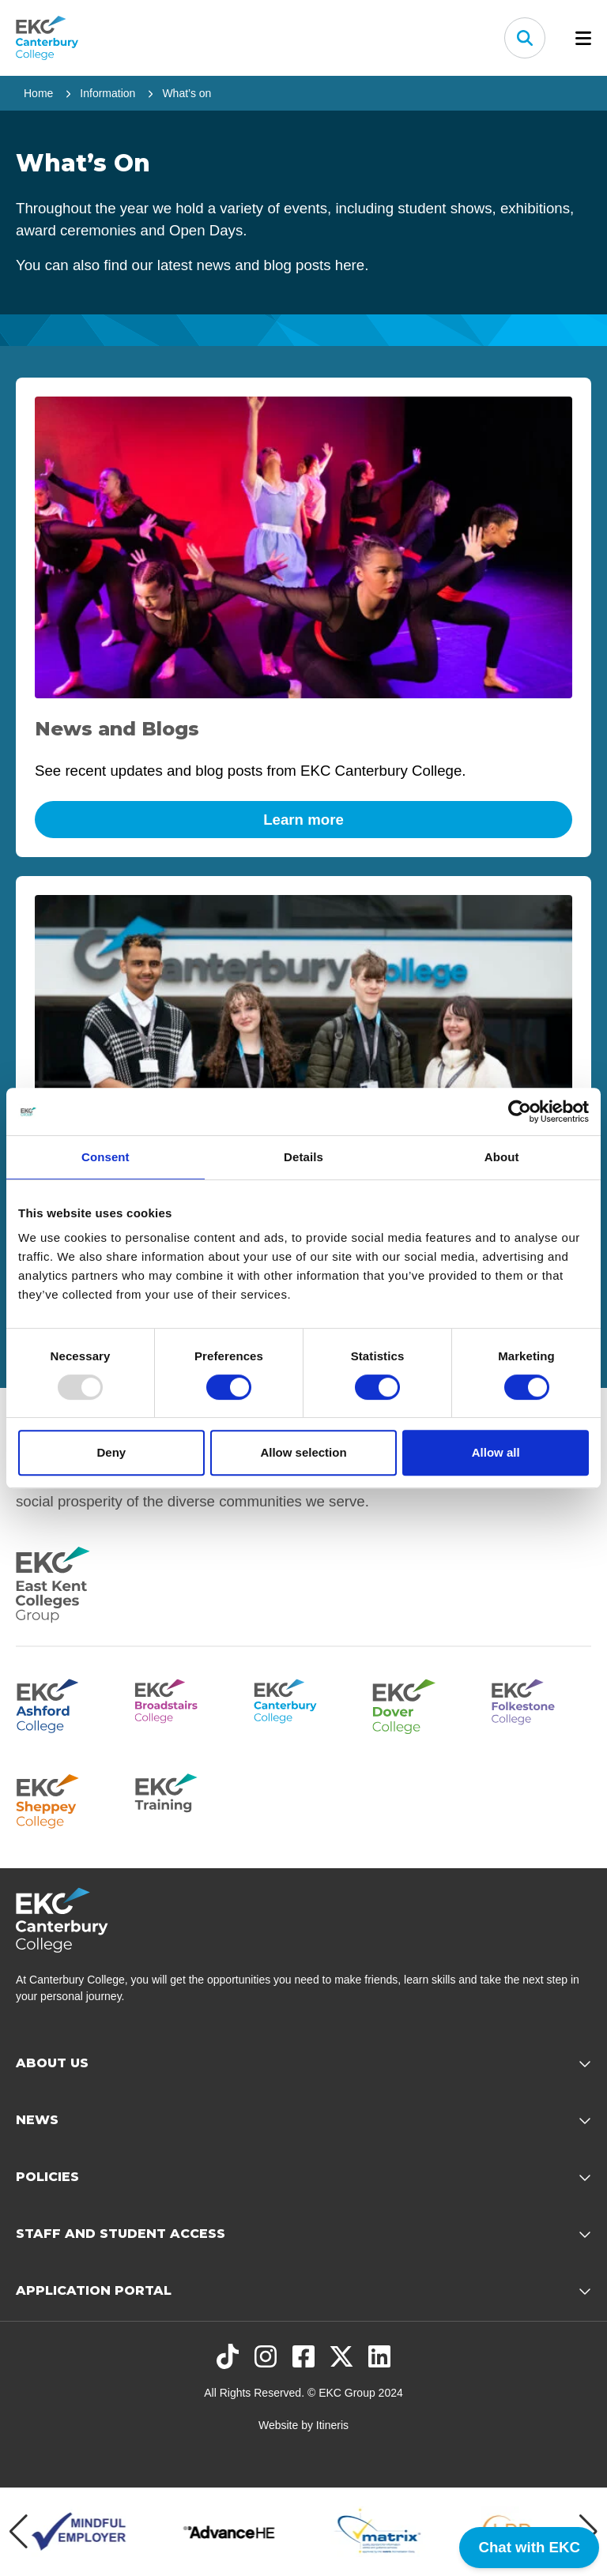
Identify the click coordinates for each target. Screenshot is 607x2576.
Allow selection (303, 1452)
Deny (111, 1452)
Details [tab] (303, 1157)
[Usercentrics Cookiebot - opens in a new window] (520, 1111)
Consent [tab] (105, 1157)
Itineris (332, 2425)
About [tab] (501, 1157)
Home (38, 93)
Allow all (496, 1452)
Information (107, 93)
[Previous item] (18, 2531)
